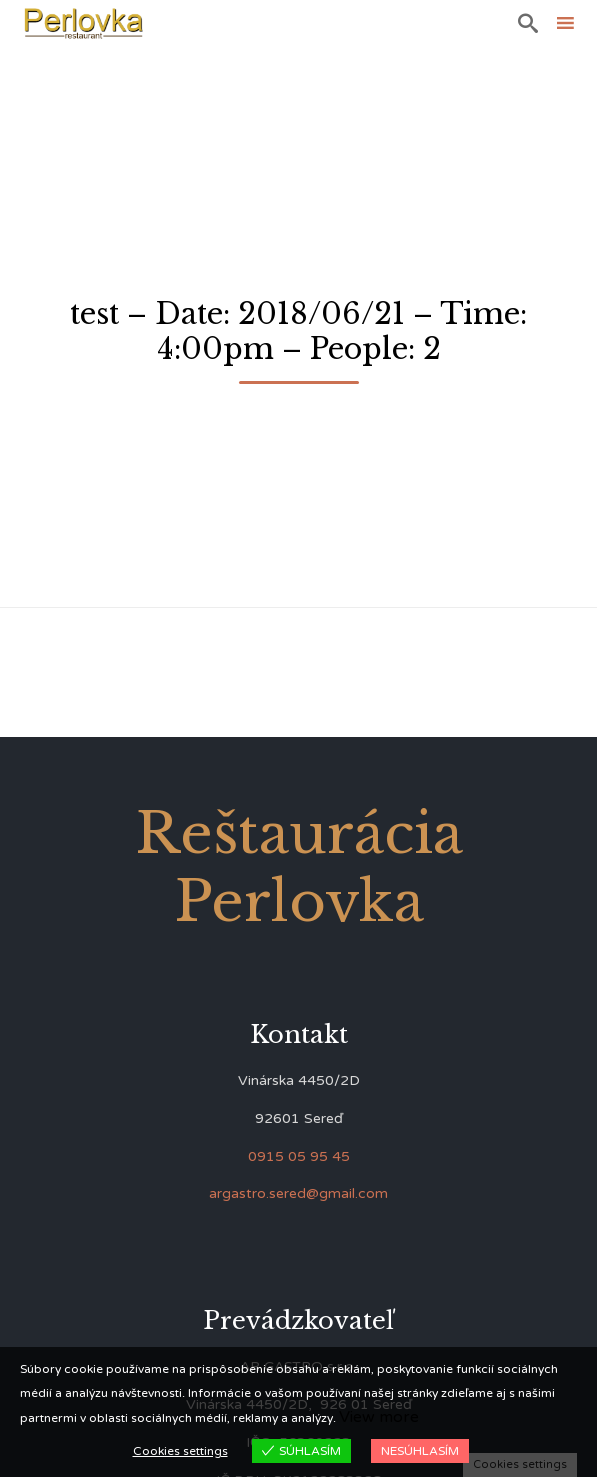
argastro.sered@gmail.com (298, 1193)
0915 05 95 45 (299, 1156)
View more (379, 1417)
